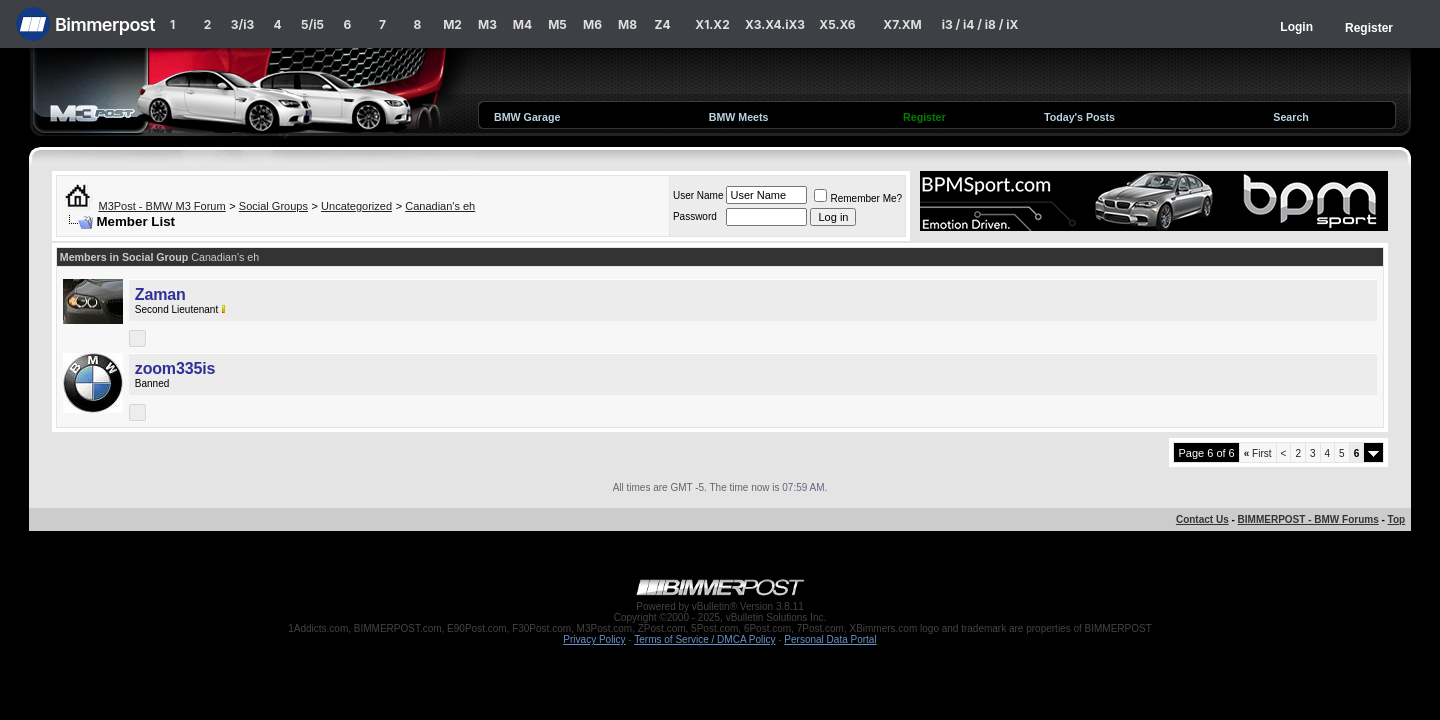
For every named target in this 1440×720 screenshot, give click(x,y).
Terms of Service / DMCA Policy (704, 639)
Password (695, 216)
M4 (522, 24)
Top (1397, 519)
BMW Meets (739, 117)
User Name (698, 195)
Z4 (662, 24)
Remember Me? (858, 198)
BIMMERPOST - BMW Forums (1308, 519)
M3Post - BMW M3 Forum (162, 206)
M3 (487, 24)
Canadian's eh (440, 206)
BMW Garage (527, 117)
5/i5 (312, 24)
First (1258, 453)
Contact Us (1202, 519)
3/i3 (242, 24)
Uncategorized (356, 206)
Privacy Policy (594, 639)
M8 (627, 24)
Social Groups (273, 206)
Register (1369, 28)
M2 (452, 24)
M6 (592, 24)
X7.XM (902, 24)
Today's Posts (1079, 117)
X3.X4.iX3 (775, 24)
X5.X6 (837, 24)
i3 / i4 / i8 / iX (980, 24)
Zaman (160, 294)
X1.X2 (712, 24)
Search (1291, 117)
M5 (557, 24)
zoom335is (175, 368)
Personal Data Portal (830, 639)
